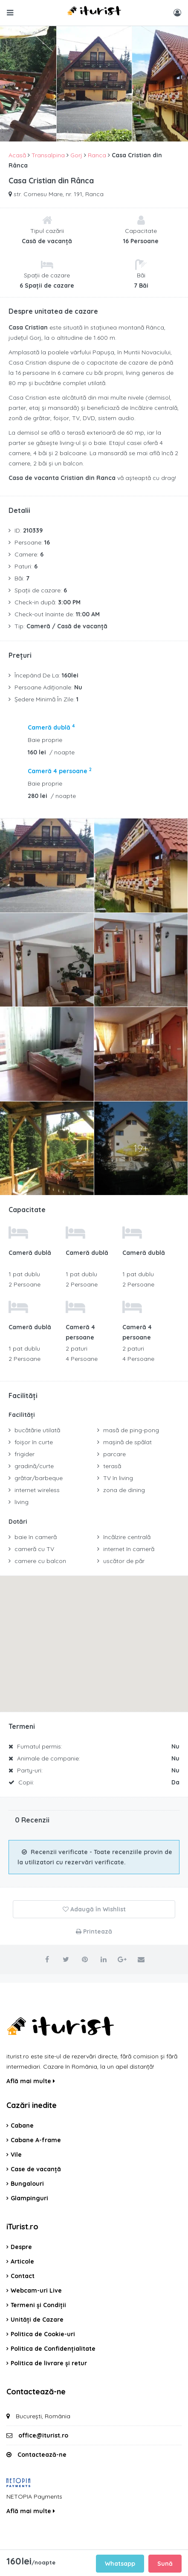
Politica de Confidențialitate (53, 2348)
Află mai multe (30, 2081)
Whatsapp (120, 2563)
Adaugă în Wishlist (94, 1909)
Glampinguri (29, 2198)
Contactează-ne (42, 2454)
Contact (23, 2276)
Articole (22, 2261)
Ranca (97, 155)
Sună (165, 2563)
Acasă (17, 155)
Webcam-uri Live (36, 2290)
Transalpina (48, 155)
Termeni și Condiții (38, 2305)
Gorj (76, 155)
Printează (94, 1931)
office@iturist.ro (43, 2435)
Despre (21, 2247)
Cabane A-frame (36, 2140)
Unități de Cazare (37, 2319)
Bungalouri (27, 2183)
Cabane (22, 2125)
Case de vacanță (36, 2169)
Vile (16, 2154)
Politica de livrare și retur (49, 2363)
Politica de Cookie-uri (43, 2334)
